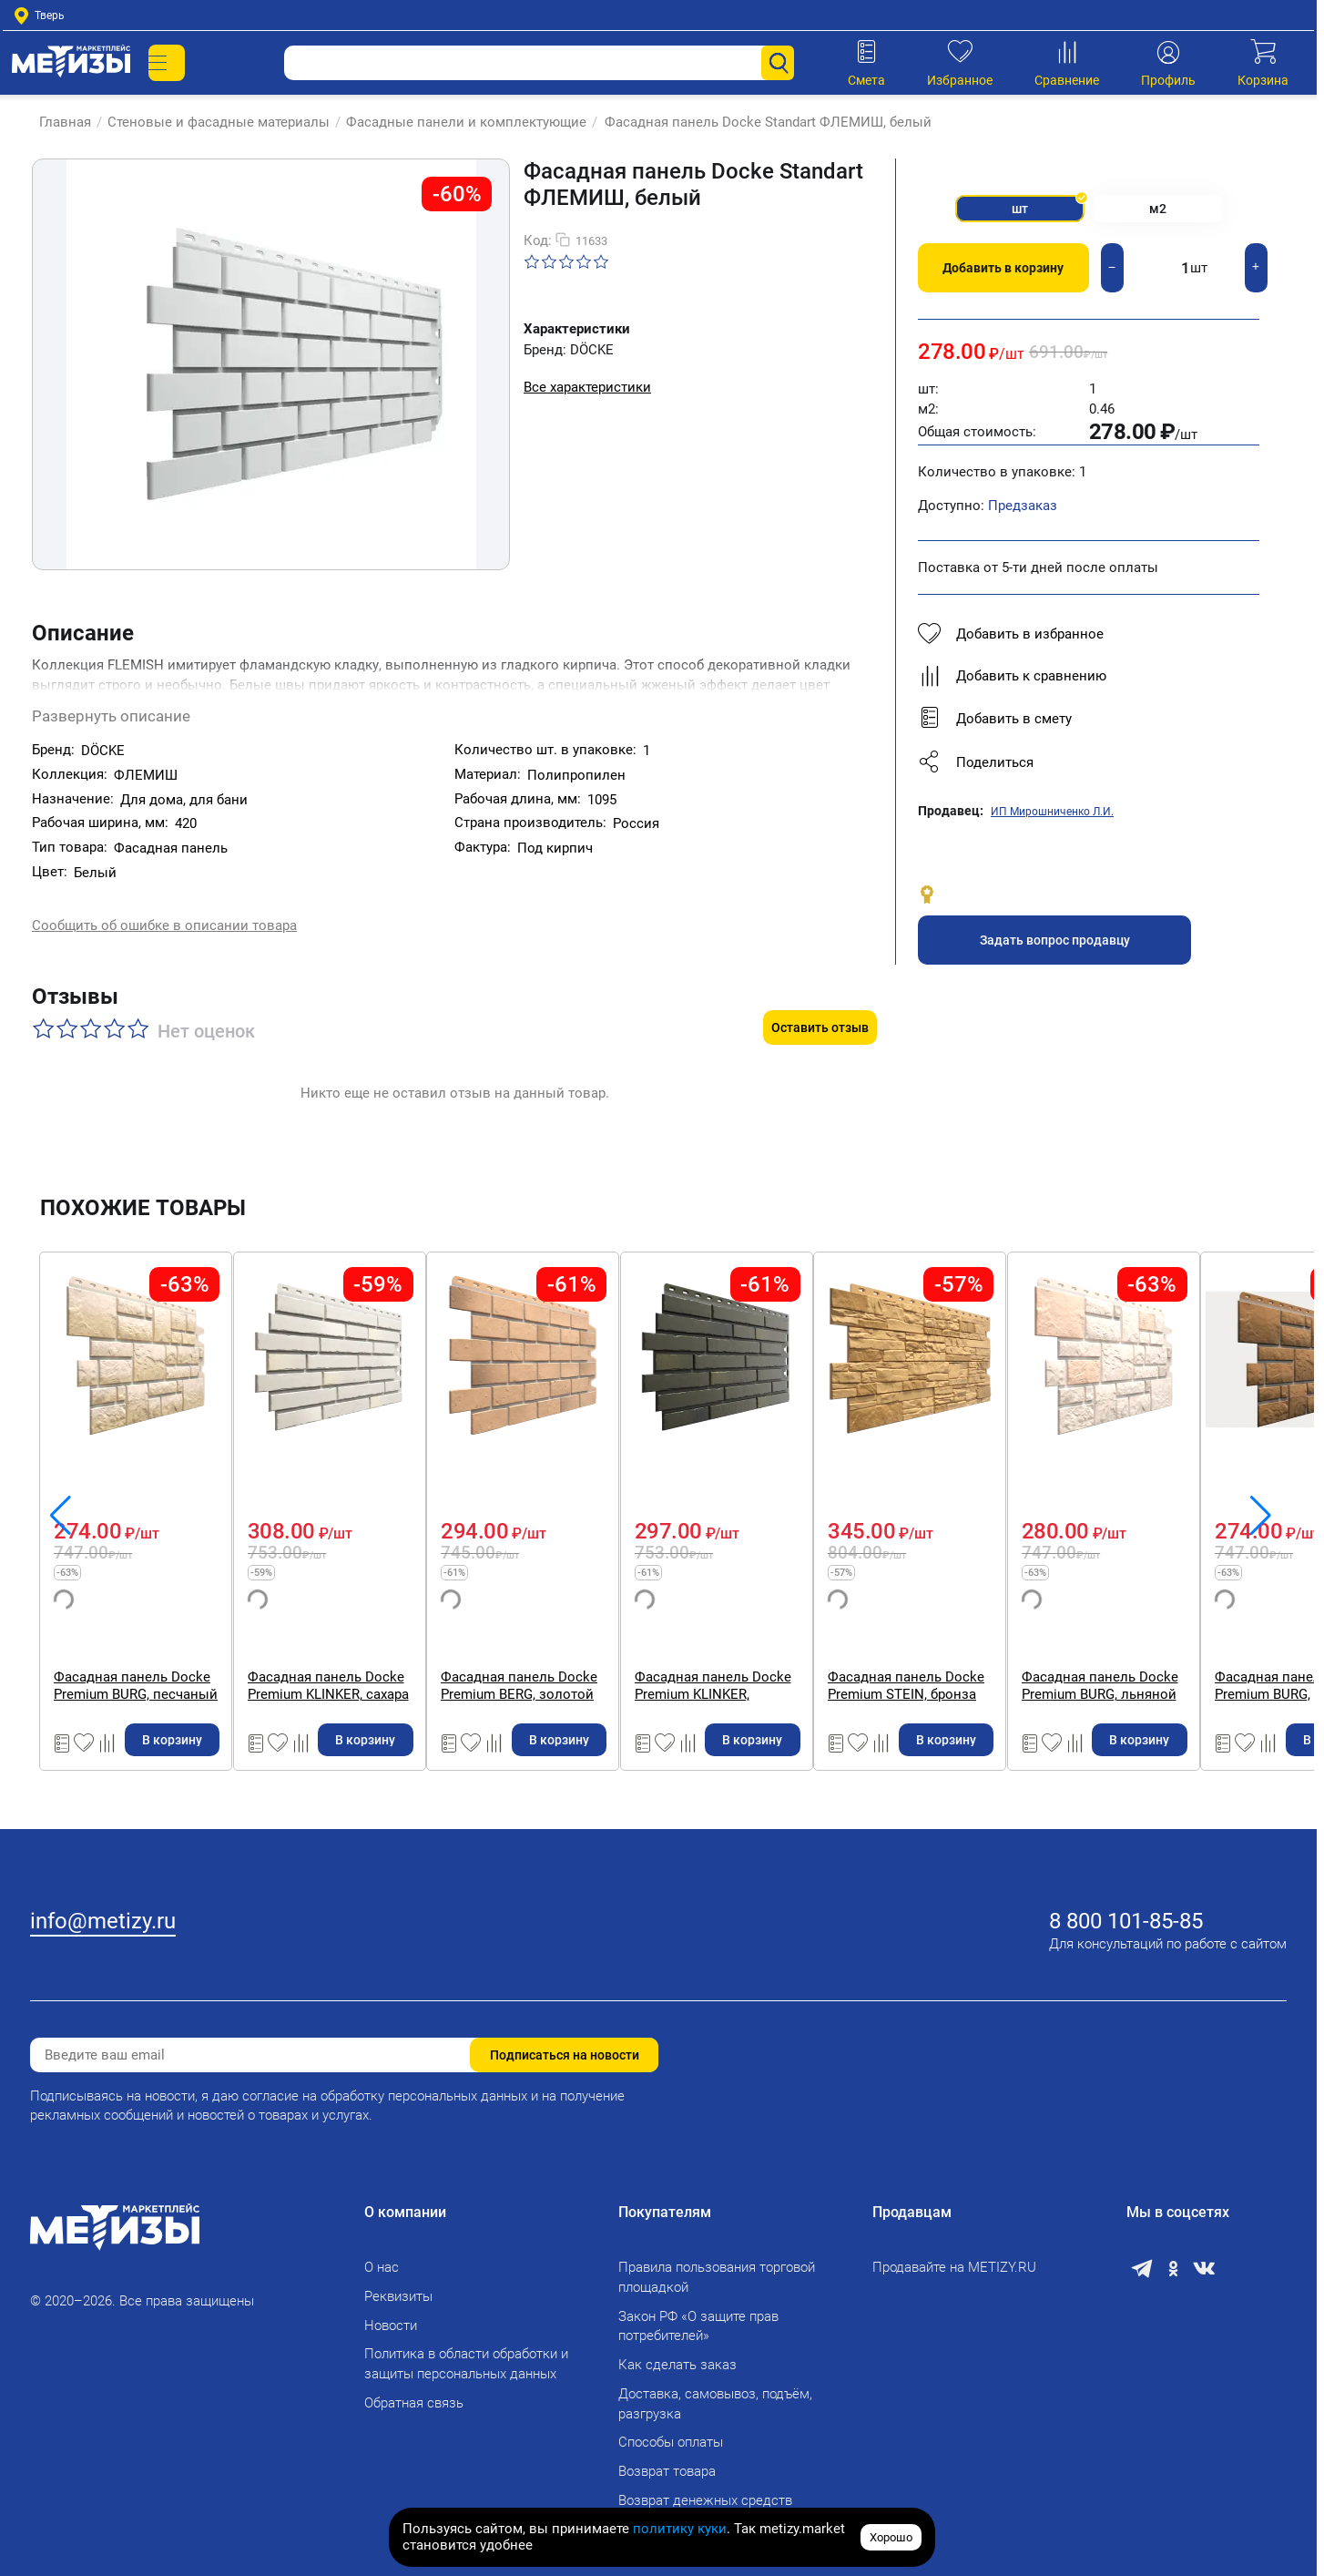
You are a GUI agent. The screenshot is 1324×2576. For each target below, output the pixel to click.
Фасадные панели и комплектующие (457, 122)
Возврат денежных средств (705, 2488)
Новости (390, 2313)
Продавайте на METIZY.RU (954, 2256)
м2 (1176, 215)
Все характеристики (587, 387)
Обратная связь (413, 2391)
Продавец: (950, 822)
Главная (56, 122)
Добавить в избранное (1011, 646)
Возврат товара (667, 2460)
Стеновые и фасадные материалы (209, 122)
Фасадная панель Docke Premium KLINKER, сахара (803, 1647)
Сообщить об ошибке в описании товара (164, 910)
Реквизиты (398, 2284)
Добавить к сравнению (1012, 688)
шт (1001, 215)
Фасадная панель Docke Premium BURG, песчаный (482, 1647)
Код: (538, 240)
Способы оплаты (670, 2431)
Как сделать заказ (677, 2354)
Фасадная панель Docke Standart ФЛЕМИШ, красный (159, 1647)
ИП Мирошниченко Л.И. (1052, 823)
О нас (381, 2256)
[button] (1088, 774)
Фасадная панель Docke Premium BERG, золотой (1124, 1647)
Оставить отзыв (820, 989)
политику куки (680, 2528)
